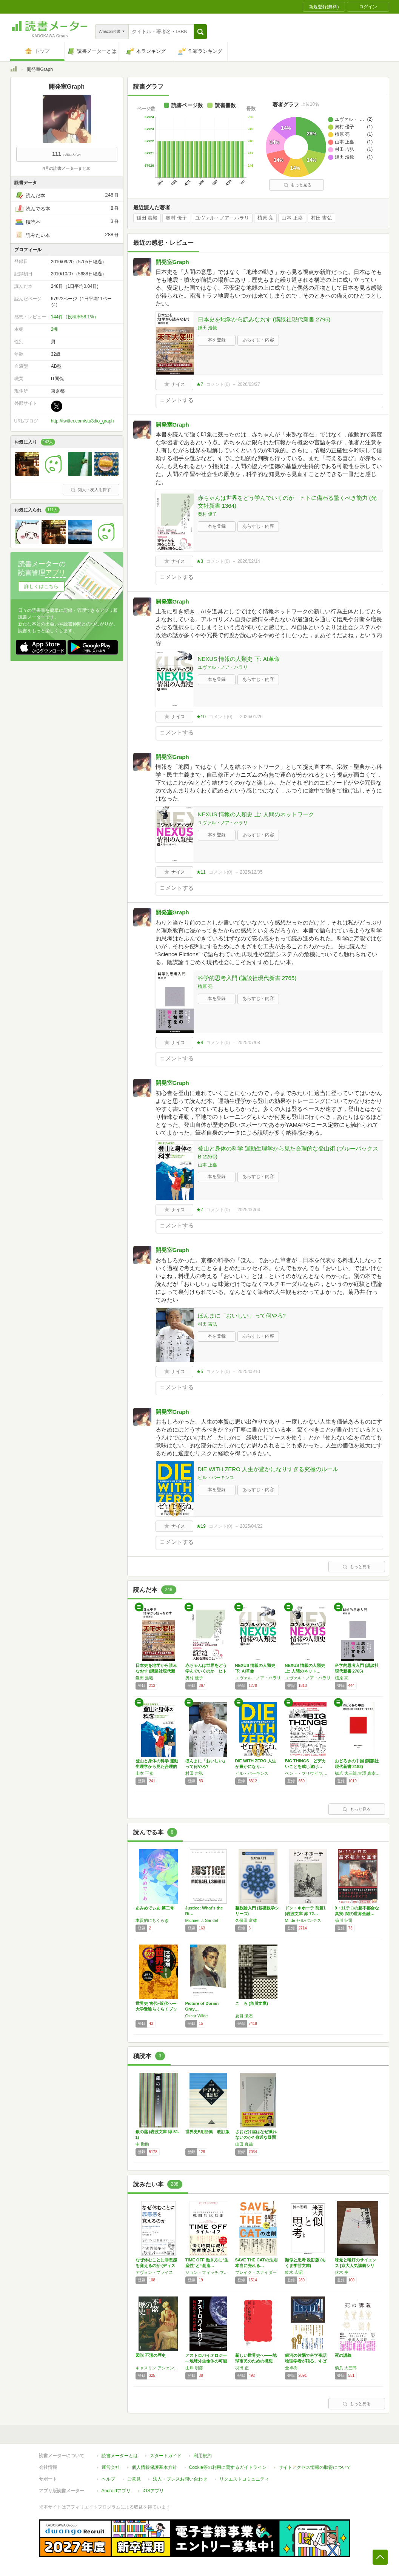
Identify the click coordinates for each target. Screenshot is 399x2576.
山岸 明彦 (194, 2368)
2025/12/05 (251, 872)
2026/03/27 (248, 384)
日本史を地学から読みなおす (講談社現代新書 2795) (264, 319)
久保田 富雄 (246, 1920)
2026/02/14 (248, 561)
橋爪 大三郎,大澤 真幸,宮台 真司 (358, 1773)
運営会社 (111, 2467)
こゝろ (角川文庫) (251, 2003)
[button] (200, 31)
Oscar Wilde (196, 2016)
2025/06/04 (248, 1209)
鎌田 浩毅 (147, 218)
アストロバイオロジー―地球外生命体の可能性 (206, 2361)
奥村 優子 (176, 218)
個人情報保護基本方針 (154, 2467)
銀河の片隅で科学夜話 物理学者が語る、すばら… (306, 2361)
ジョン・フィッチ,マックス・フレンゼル (208, 2272)
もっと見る (297, 184)
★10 (201, 716)
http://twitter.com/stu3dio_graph (82, 421)
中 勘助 (142, 2144)
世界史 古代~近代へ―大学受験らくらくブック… (156, 2009)
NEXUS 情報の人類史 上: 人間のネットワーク (256, 814)
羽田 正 (242, 2368)
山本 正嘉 (292, 218)
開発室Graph (172, 262)
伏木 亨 (341, 2272)
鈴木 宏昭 (294, 2272)
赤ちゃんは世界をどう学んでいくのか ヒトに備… (206, 1671)
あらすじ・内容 (258, 340)
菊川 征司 (344, 1920)
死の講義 (343, 2355)
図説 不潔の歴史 (151, 2355)
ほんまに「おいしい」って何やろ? (242, 1315)
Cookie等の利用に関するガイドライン (228, 2467)
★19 (201, 1526)
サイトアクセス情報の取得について (315, 2467)
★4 (199, 1042)
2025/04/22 (251, 1526)
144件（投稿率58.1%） (75, 317)
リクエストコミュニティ (244, 2479)
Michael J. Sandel (201, 1920)
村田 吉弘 (321, 218)
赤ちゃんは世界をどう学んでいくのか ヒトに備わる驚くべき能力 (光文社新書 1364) (287, 502)
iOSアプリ (153, 2490)
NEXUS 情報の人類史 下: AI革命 (239, 659)
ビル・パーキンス (216, 1477)
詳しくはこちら (41, 586)
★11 (201, 872)
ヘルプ (108, 2479)
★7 (199, 384)
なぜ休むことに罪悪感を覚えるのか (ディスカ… (156, 2265)
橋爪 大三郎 (346, 2368)
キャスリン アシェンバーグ (159, 2368)
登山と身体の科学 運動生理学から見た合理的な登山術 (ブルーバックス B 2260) (288, 1152)
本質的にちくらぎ (152, 1920)
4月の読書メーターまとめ (67, 168)
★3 (199, 561)
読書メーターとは (120, 2455)
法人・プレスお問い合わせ (180, 2479)
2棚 (54, 329)
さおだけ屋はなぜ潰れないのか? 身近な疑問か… (256, 2137)
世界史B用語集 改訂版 (207, 2131)
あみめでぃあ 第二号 (155, 1908)
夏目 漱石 (244, 2016)
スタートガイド (166, 2455)
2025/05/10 (248, 1371)
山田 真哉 (244, 2144)
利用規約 (203, 2455)
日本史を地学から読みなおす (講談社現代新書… (156, 1671)
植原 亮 (265, 218)
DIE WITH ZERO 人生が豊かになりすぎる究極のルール (268, 1469)
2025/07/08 (248, 1042)
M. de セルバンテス (303, 1920)
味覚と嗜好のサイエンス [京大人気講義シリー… (355, 2265)
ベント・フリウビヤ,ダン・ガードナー (308, 1773)
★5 (199, 1371)
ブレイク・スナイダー (256, 2272)
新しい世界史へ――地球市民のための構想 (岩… (256, 2361)
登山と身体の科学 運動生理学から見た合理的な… (157, 1766)
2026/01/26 (251, 716)
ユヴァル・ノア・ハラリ (222, 218)
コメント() (218, 384)
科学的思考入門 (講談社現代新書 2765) (247, 978)
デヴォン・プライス (154, 2272)
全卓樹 (291, 2368)
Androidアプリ (116, 2490)
